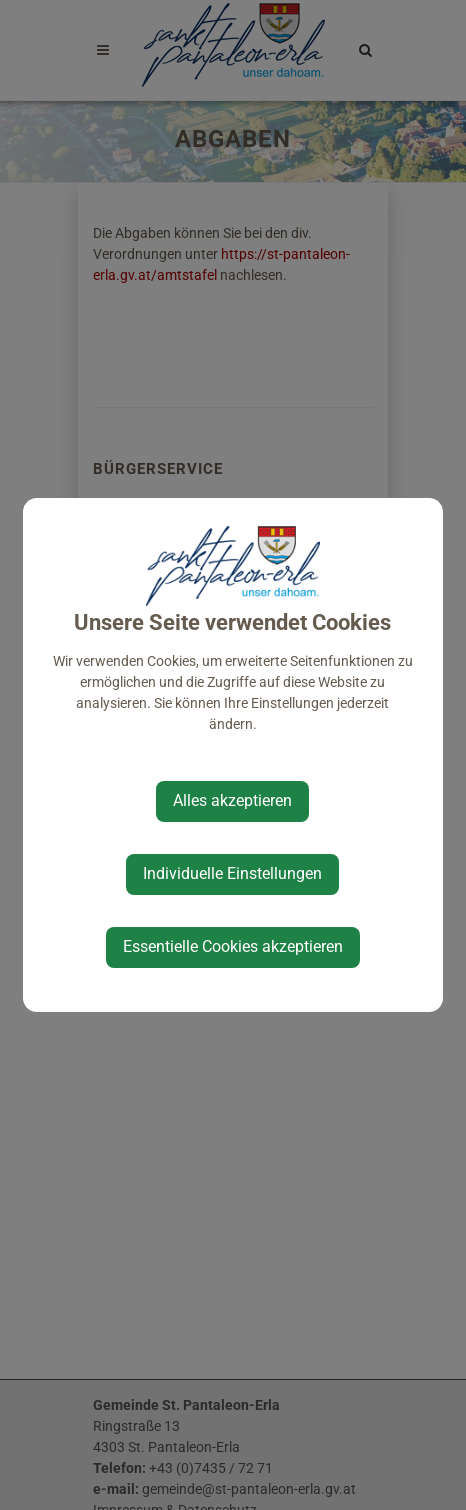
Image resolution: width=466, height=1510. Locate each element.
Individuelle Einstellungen (232, 873)
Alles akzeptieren (232, 800)
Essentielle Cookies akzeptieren (233, 946)
